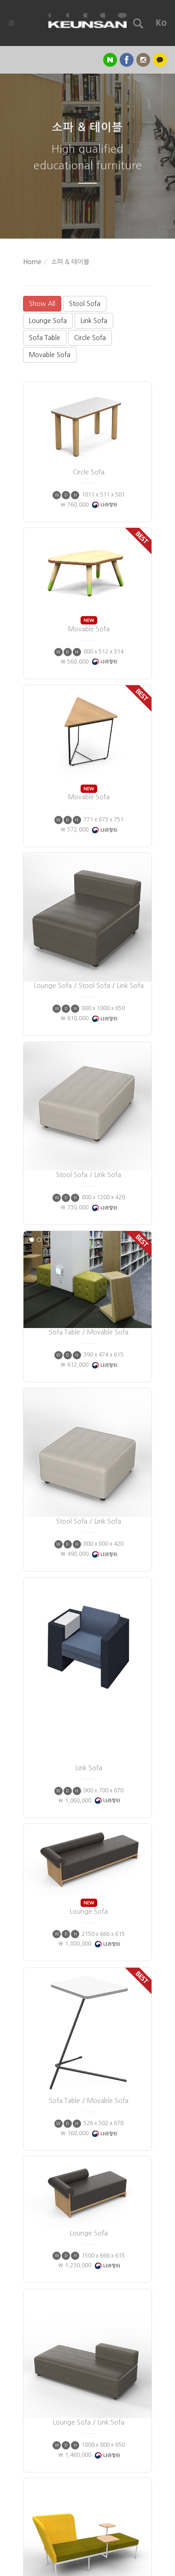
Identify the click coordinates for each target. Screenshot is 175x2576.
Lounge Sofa (48, 321)
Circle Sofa (90, 338)
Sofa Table (44, 338)
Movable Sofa (49, 355)
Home (32, 262)
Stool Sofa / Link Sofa (88, 1086)
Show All (42, 303)
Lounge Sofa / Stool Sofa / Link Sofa (89, 898)
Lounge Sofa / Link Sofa (88, 2187)
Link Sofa (94, 321)
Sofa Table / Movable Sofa (88, 1244)
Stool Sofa (84, 303)
